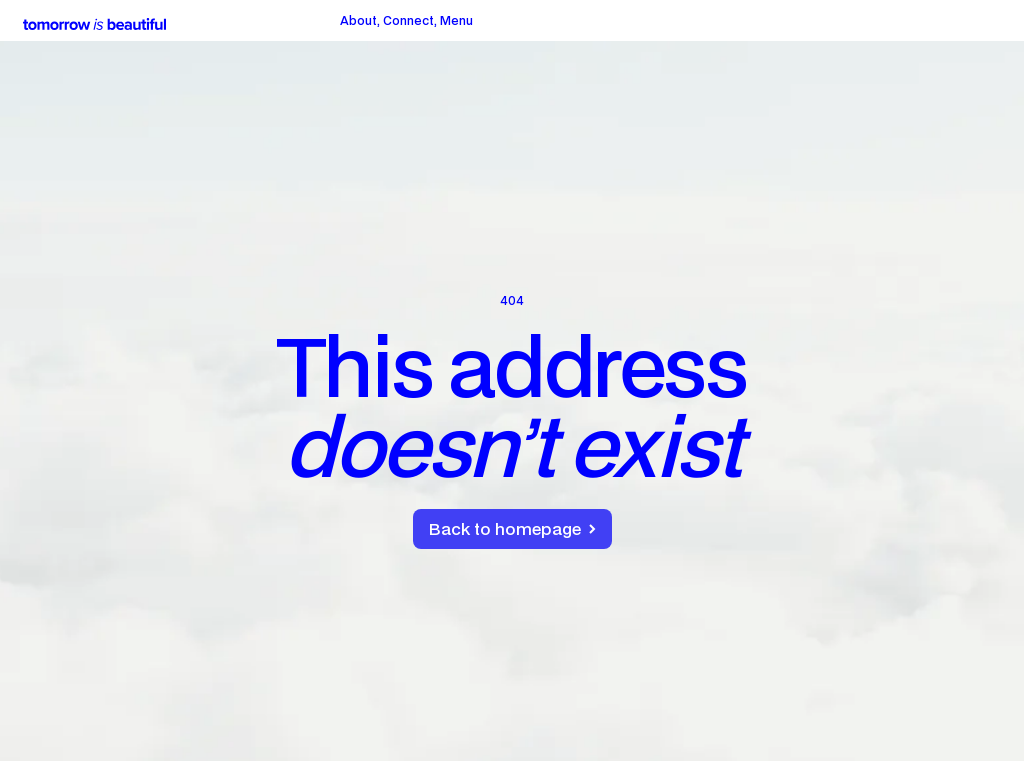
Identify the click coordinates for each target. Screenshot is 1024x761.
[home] (94, 21)
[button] (456, 21)
